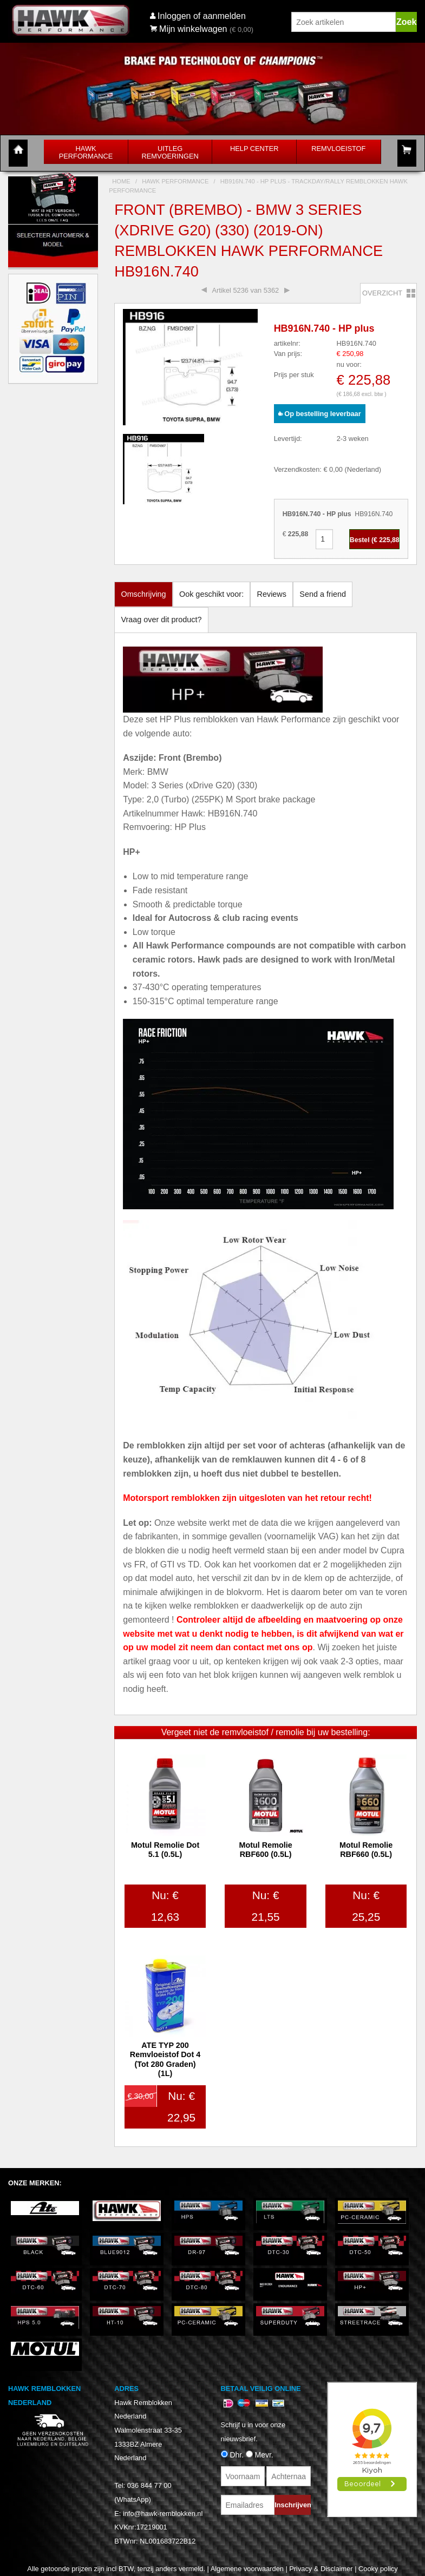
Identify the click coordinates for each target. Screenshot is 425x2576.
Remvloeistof (338, 148)
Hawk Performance (86, 152)
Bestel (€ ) (375, 540)
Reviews (271, 594)
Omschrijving (143, 594)
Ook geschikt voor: (211, 594)
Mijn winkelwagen (188, 29)
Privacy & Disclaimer (320, 2569)
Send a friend (322, 594)
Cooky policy (378, 2569)
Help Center (254, 148)
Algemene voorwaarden (247, 2569)
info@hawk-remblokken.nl (162, 2513)
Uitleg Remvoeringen (170, 152)
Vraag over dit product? (161, 619)
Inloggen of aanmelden (202, 16)
